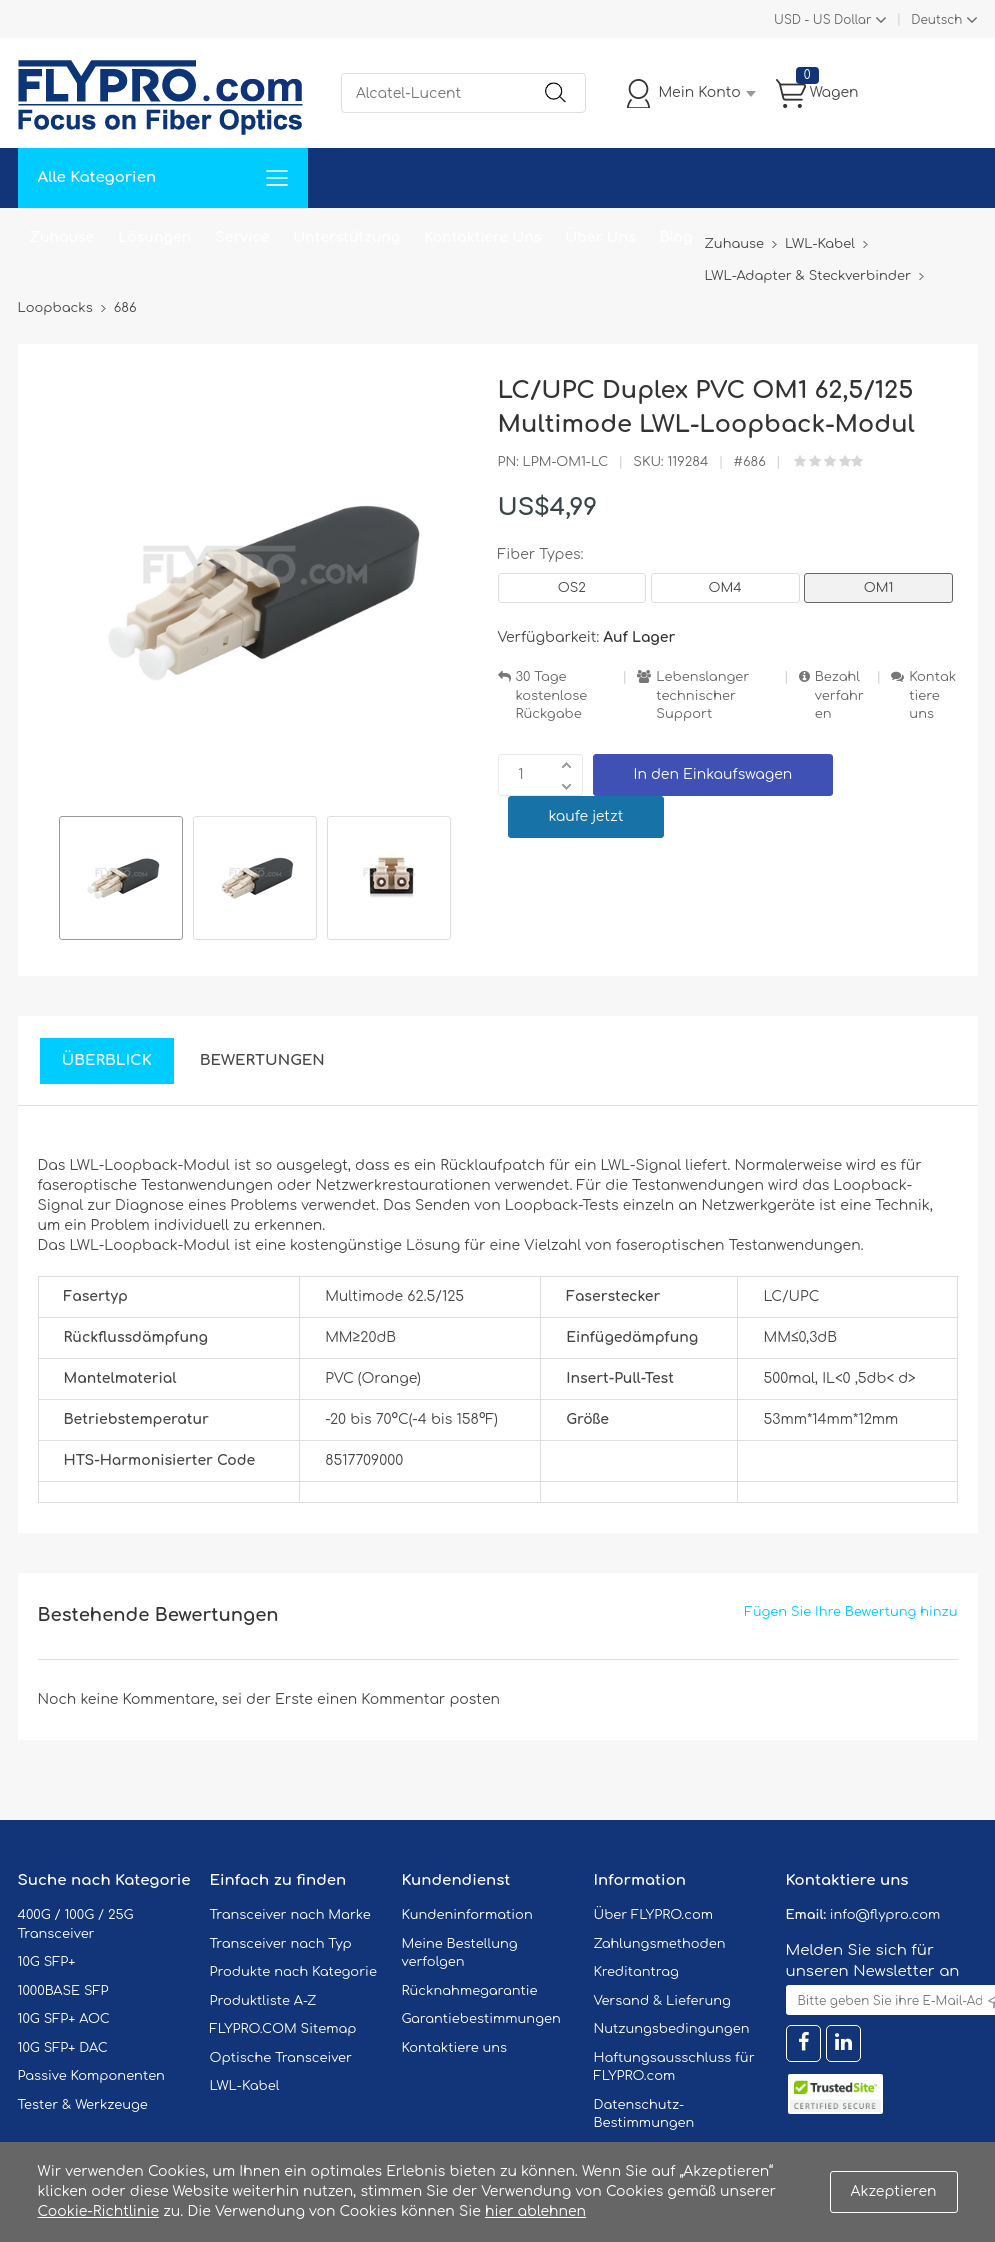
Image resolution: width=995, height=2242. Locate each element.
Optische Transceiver (281, 2058)
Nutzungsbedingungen (672, 2029)
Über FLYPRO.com (654, 1915)
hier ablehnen (535, 2211)
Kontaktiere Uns (482, 237)
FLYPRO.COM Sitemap (283, 2029)
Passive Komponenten (91, 2076)
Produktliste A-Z (263, 2001)
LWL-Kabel (245, 2086)
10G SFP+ (47, 1962)
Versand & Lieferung (662, 2001)
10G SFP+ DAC (63, 2048)
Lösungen (154, 237)
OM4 (725, 588)
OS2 (572, 588)
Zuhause (62, 237)
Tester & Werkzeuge (83, 2105)
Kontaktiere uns (932, 695)
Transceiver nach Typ (281, 1944)
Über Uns (600, 237)
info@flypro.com (885, 1915)
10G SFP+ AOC (64, 2019)
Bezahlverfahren (839, 695)
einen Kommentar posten (408, 1699)
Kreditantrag (636, 1972)
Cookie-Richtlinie (99, 2211)
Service (242, 237)
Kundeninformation (467, 1915)
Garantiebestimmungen (481, 2019)
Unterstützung (346, 237)
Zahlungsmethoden (660, 1944)
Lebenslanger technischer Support (702, 695)
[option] (121, 881)
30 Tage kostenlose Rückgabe (552, 695)
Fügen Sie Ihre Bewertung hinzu (851, 1612)
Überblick (107, 1060)
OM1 (879, 588)
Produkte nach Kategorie (293, 1972)
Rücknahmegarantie (470, 1991)
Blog (676, 237)
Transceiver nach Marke (290, 1915)
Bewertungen (262, 1060)
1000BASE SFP (63, 1991)
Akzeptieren (894, 2191)
